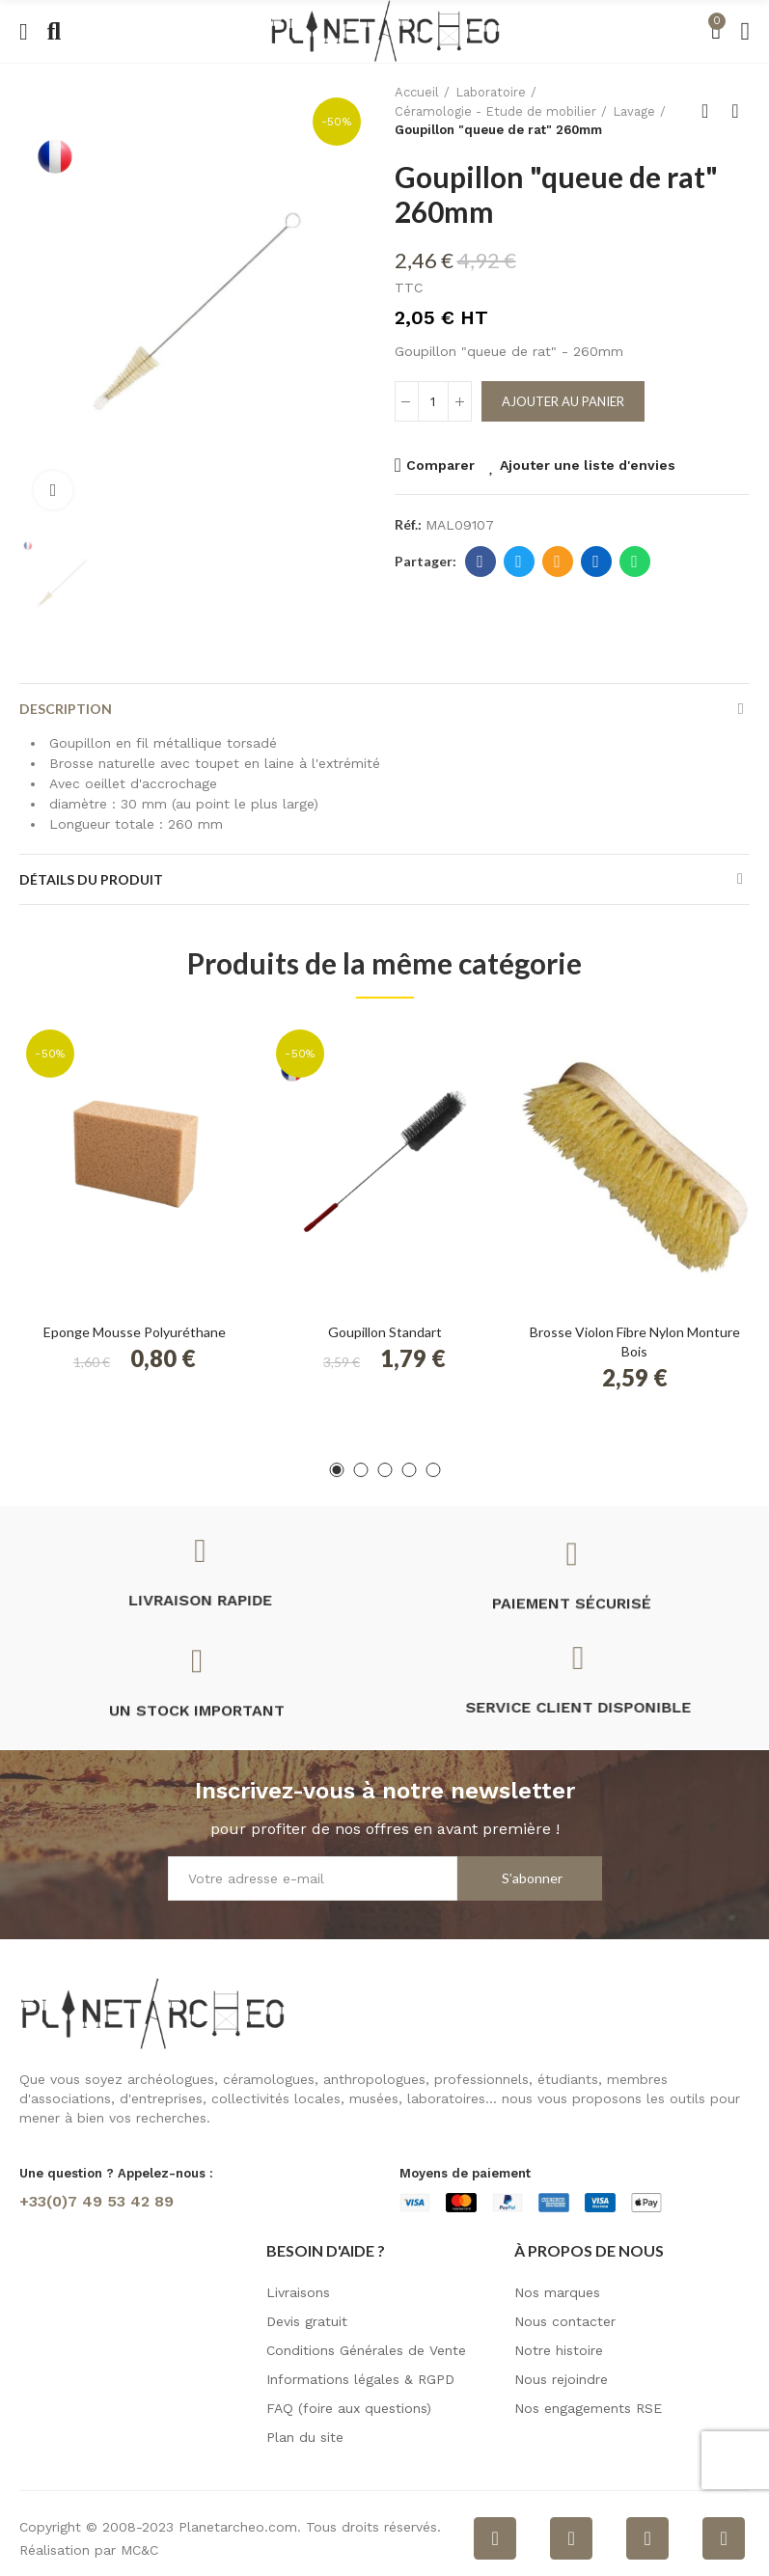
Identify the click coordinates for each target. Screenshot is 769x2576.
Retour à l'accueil (711, 111)
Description (65, 708)
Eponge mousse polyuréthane (134, 1332)
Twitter (518, 561)
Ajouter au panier (563, 401)
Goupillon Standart (385, 1332)
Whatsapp (634, 561)
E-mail (557, 561)
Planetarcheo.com (238, 2527)
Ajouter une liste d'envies (587, 465)
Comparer (440, 465)
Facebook (480, 561)
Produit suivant (735, 111)
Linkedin (595, 561)
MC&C (139, 2550)
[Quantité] (433, 401)
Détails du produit (91, 879)
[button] (336, 1470)
